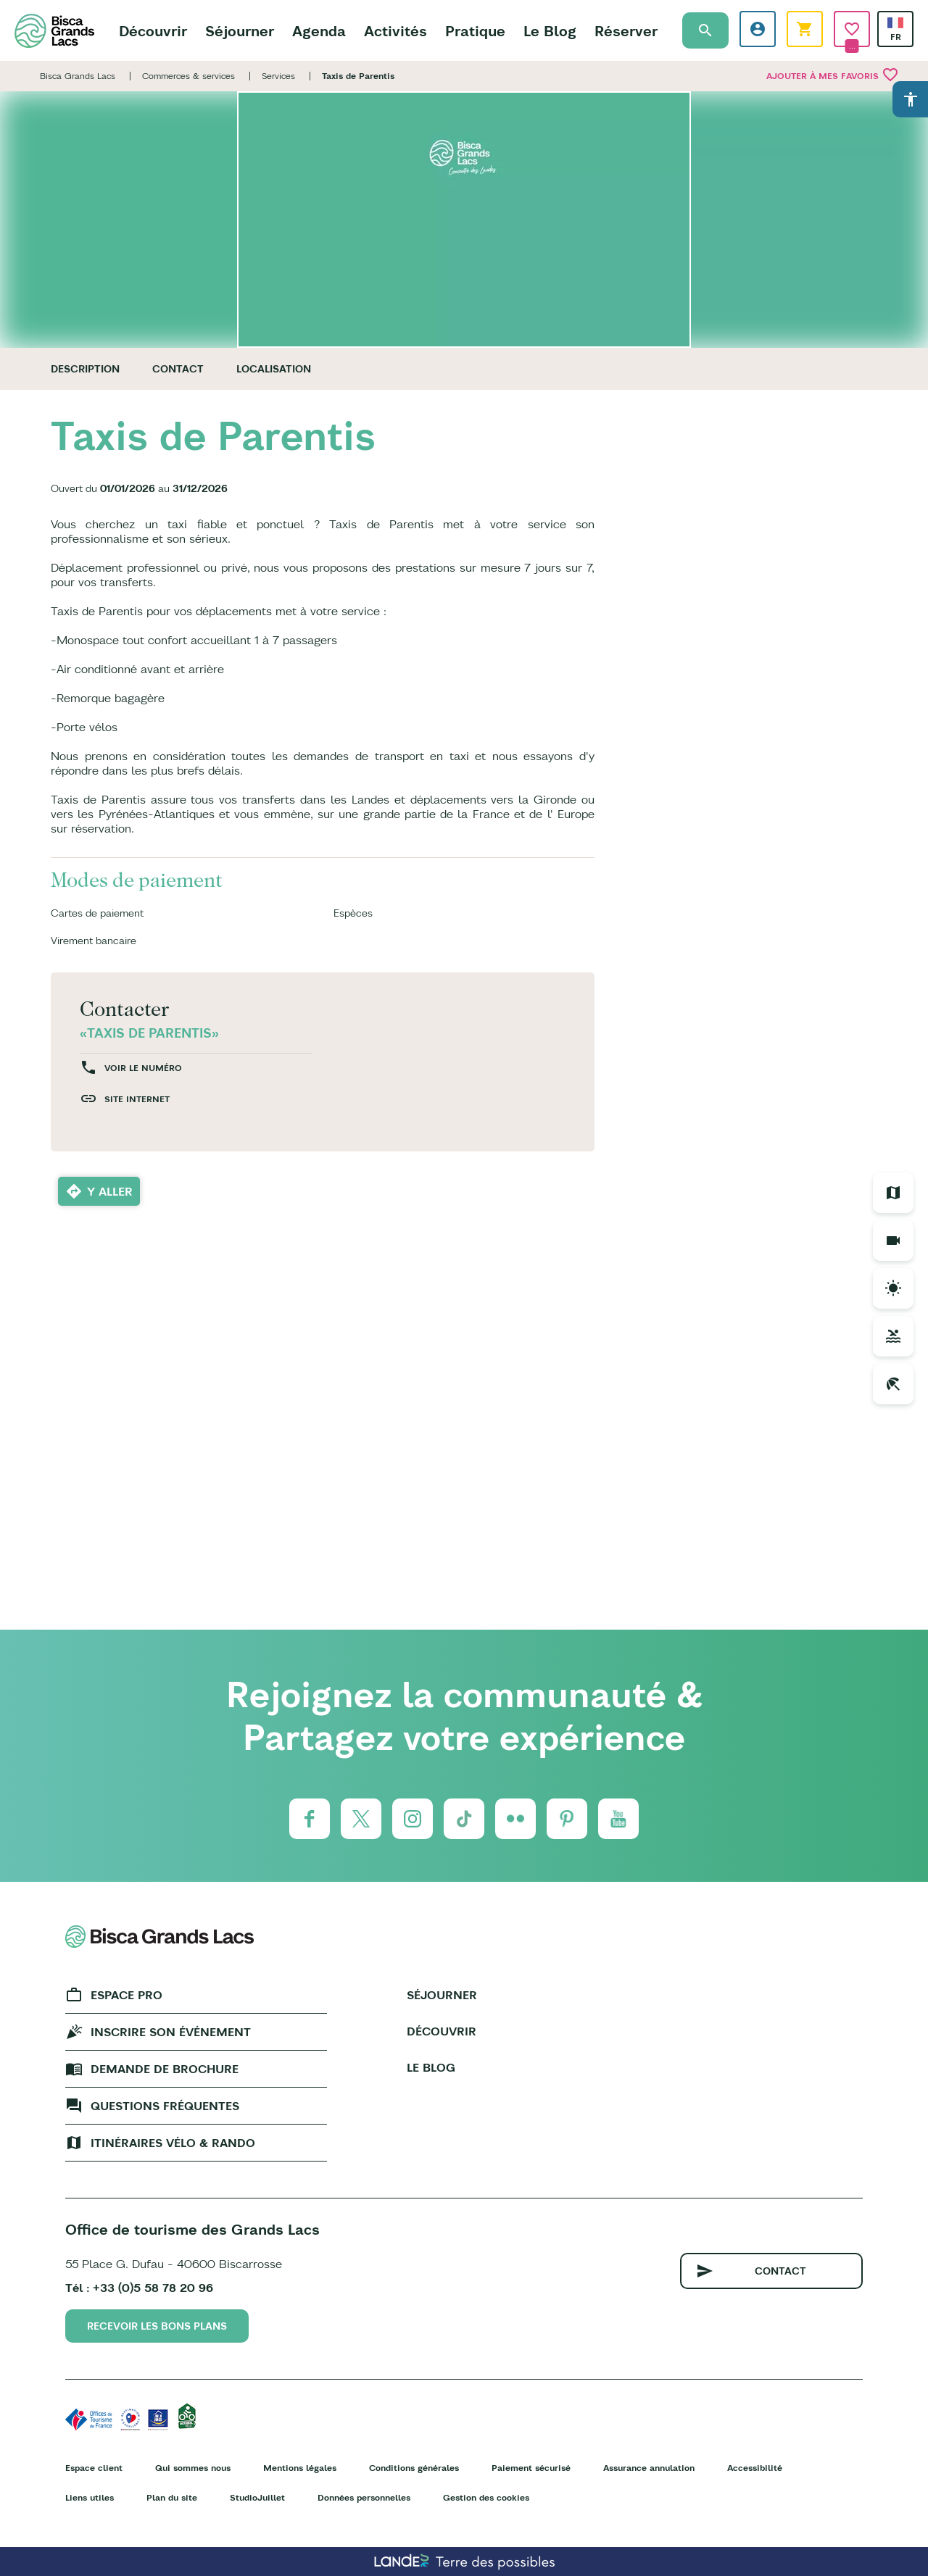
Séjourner (239, 31)
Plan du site (171, 2497)
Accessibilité (754, 2467)
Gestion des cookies (486, 2497)
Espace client (94, 2467)
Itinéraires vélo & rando (173, 2142)
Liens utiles (89, 2497)
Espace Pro (126, 1995)
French (895, 22)
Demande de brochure (165, 2069)
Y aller (110, 1191)
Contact (178, 368)
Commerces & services (188, 75)
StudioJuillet (257, 2497)
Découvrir (153, 31)
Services (278, 75)
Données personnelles (364, 2497)
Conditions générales (414, 2467)
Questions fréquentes (165, 2105)
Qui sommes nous (193, 2467)
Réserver (626, 31)
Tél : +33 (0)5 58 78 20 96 (139, 2287)
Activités (395, 31)
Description (85, 368)
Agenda (319, 31)
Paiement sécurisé (531, 2467)
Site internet (137, 1098)
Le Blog (549, 31)
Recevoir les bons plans (157, 2326)
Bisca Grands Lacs (77, 75)
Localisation (273, 368)
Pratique (475, 31)
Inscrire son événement (171, 2032)
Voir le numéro (143, 1067)
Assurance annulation (649, 2467)
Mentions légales (299, 2467)
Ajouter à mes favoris (832, 74)
